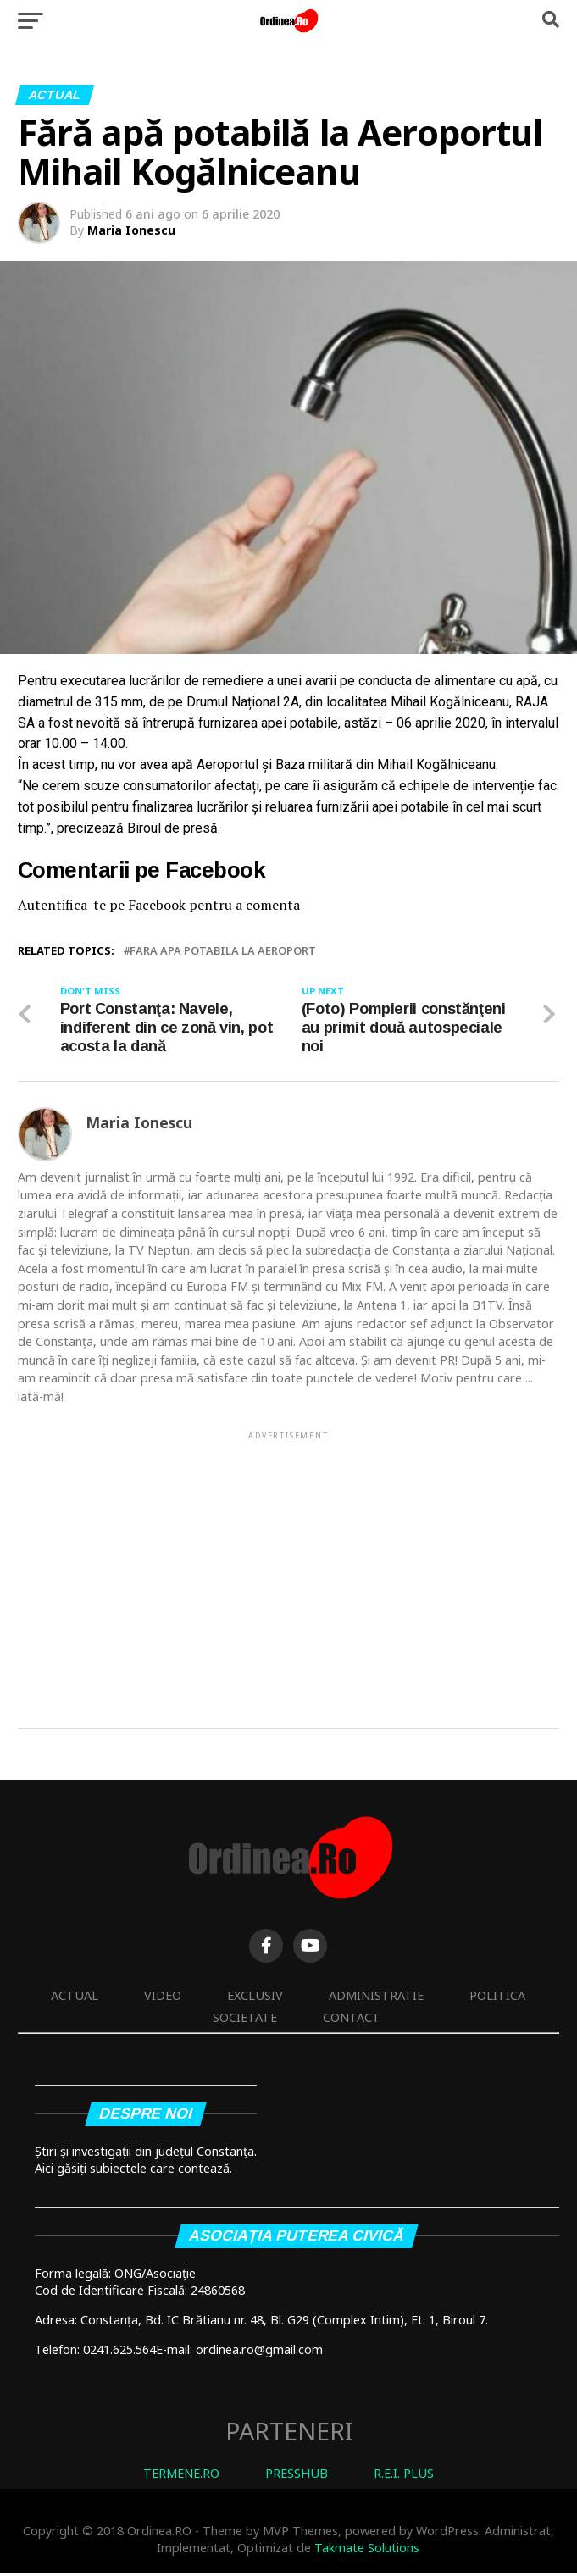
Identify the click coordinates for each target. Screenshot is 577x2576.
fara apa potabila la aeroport (223, 950)
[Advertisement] (289, 1563)
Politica (497, 1998)
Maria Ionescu (131, 230)
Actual (74, 1998)
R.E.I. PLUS (404, 2476)
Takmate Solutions (366, 2550)
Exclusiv (255, 1998)
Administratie (376, 1998)
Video (162, 1998)
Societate (245, 2020)
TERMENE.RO (181, 2476)
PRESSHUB (296, 2476)
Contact (351, 2020)
